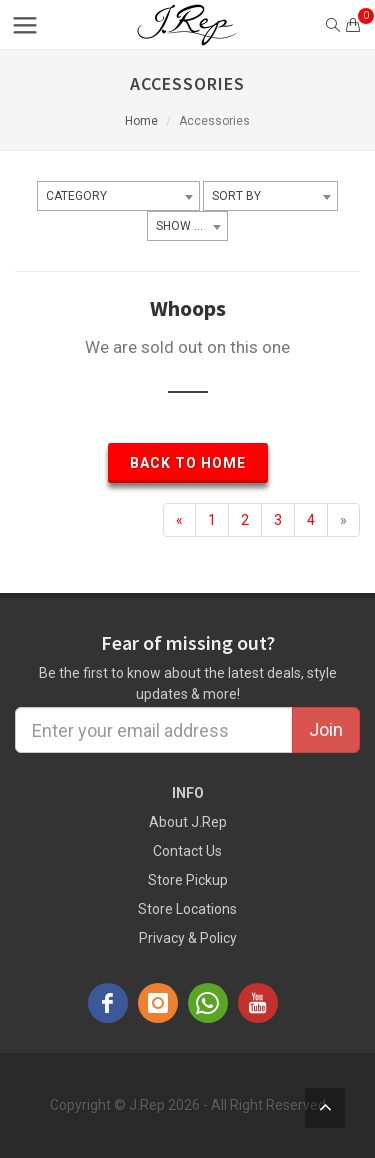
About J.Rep (188, 822)
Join (326, 729)
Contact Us (187, 851)
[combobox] (118, 196)
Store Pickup (188, 880)
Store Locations (187, 909)
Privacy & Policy (188, 938)
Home (141, 121)
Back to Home (188, 463)
